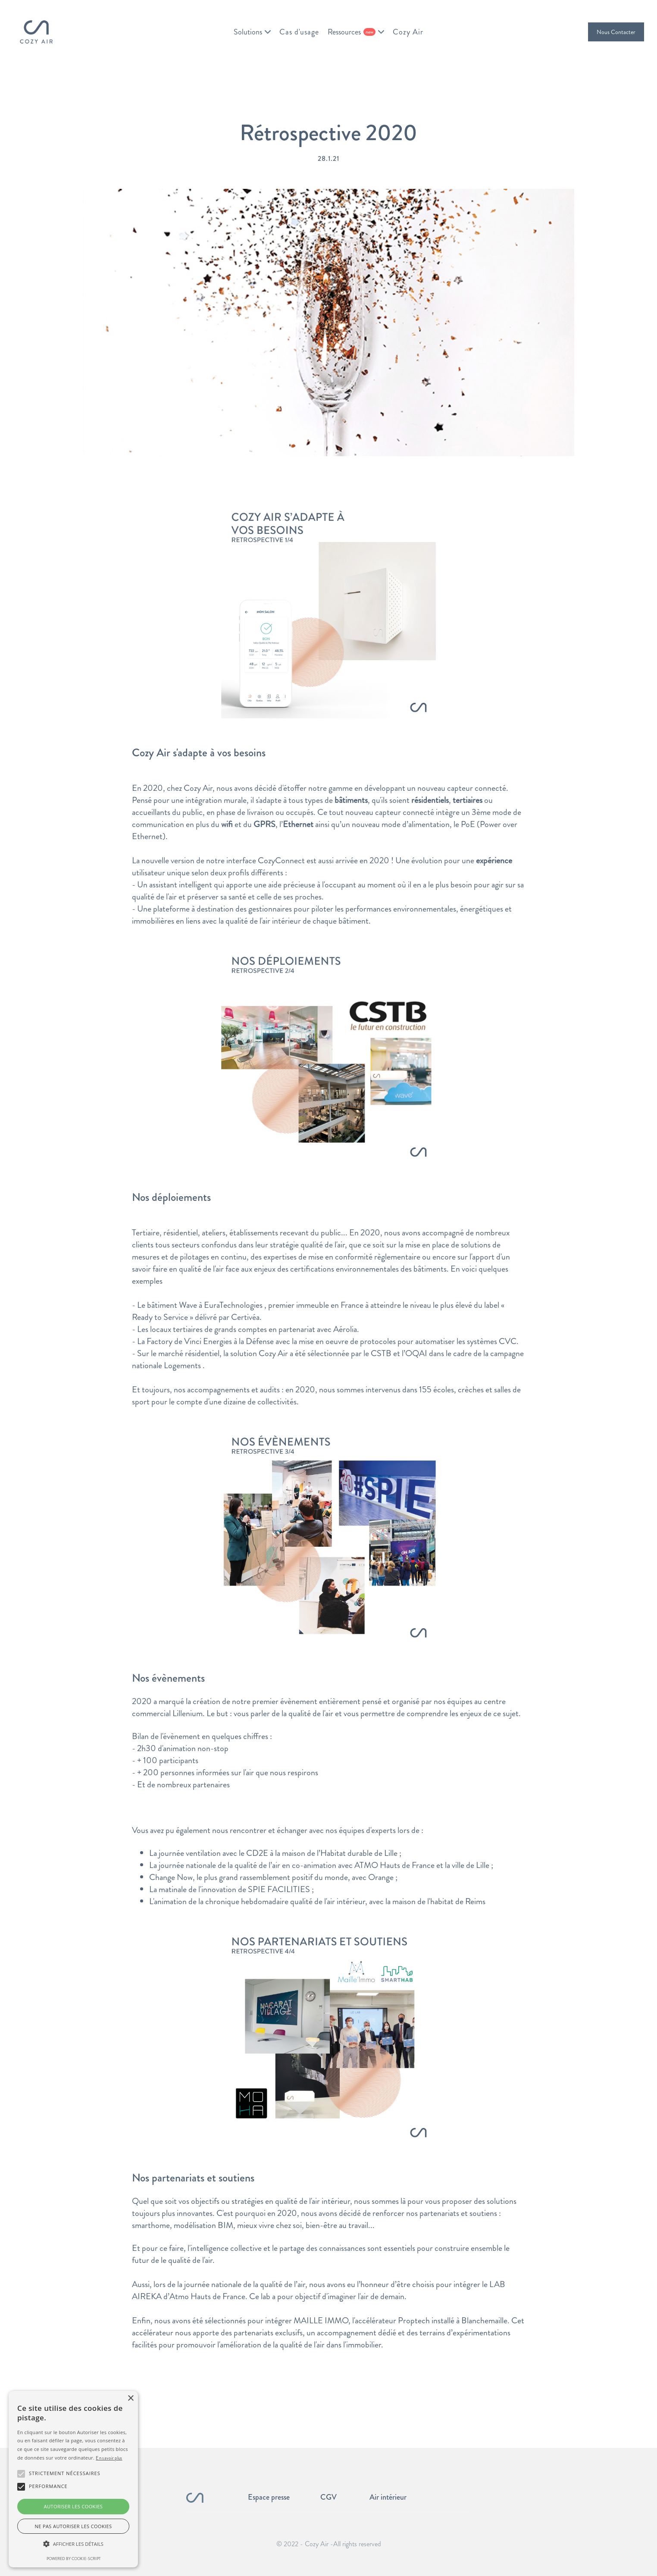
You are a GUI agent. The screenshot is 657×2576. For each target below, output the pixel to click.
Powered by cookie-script (73, 2558)
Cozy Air (408, 32)
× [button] (130, 2398)
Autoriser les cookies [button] (73, 2506)
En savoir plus (109, 2457)
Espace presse (269, 2497)
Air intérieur (388, 2497)
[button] (252, 32)
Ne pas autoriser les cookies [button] (73, 2526)
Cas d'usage (299, 32)
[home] (36, 32)
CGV (328, 2497)
